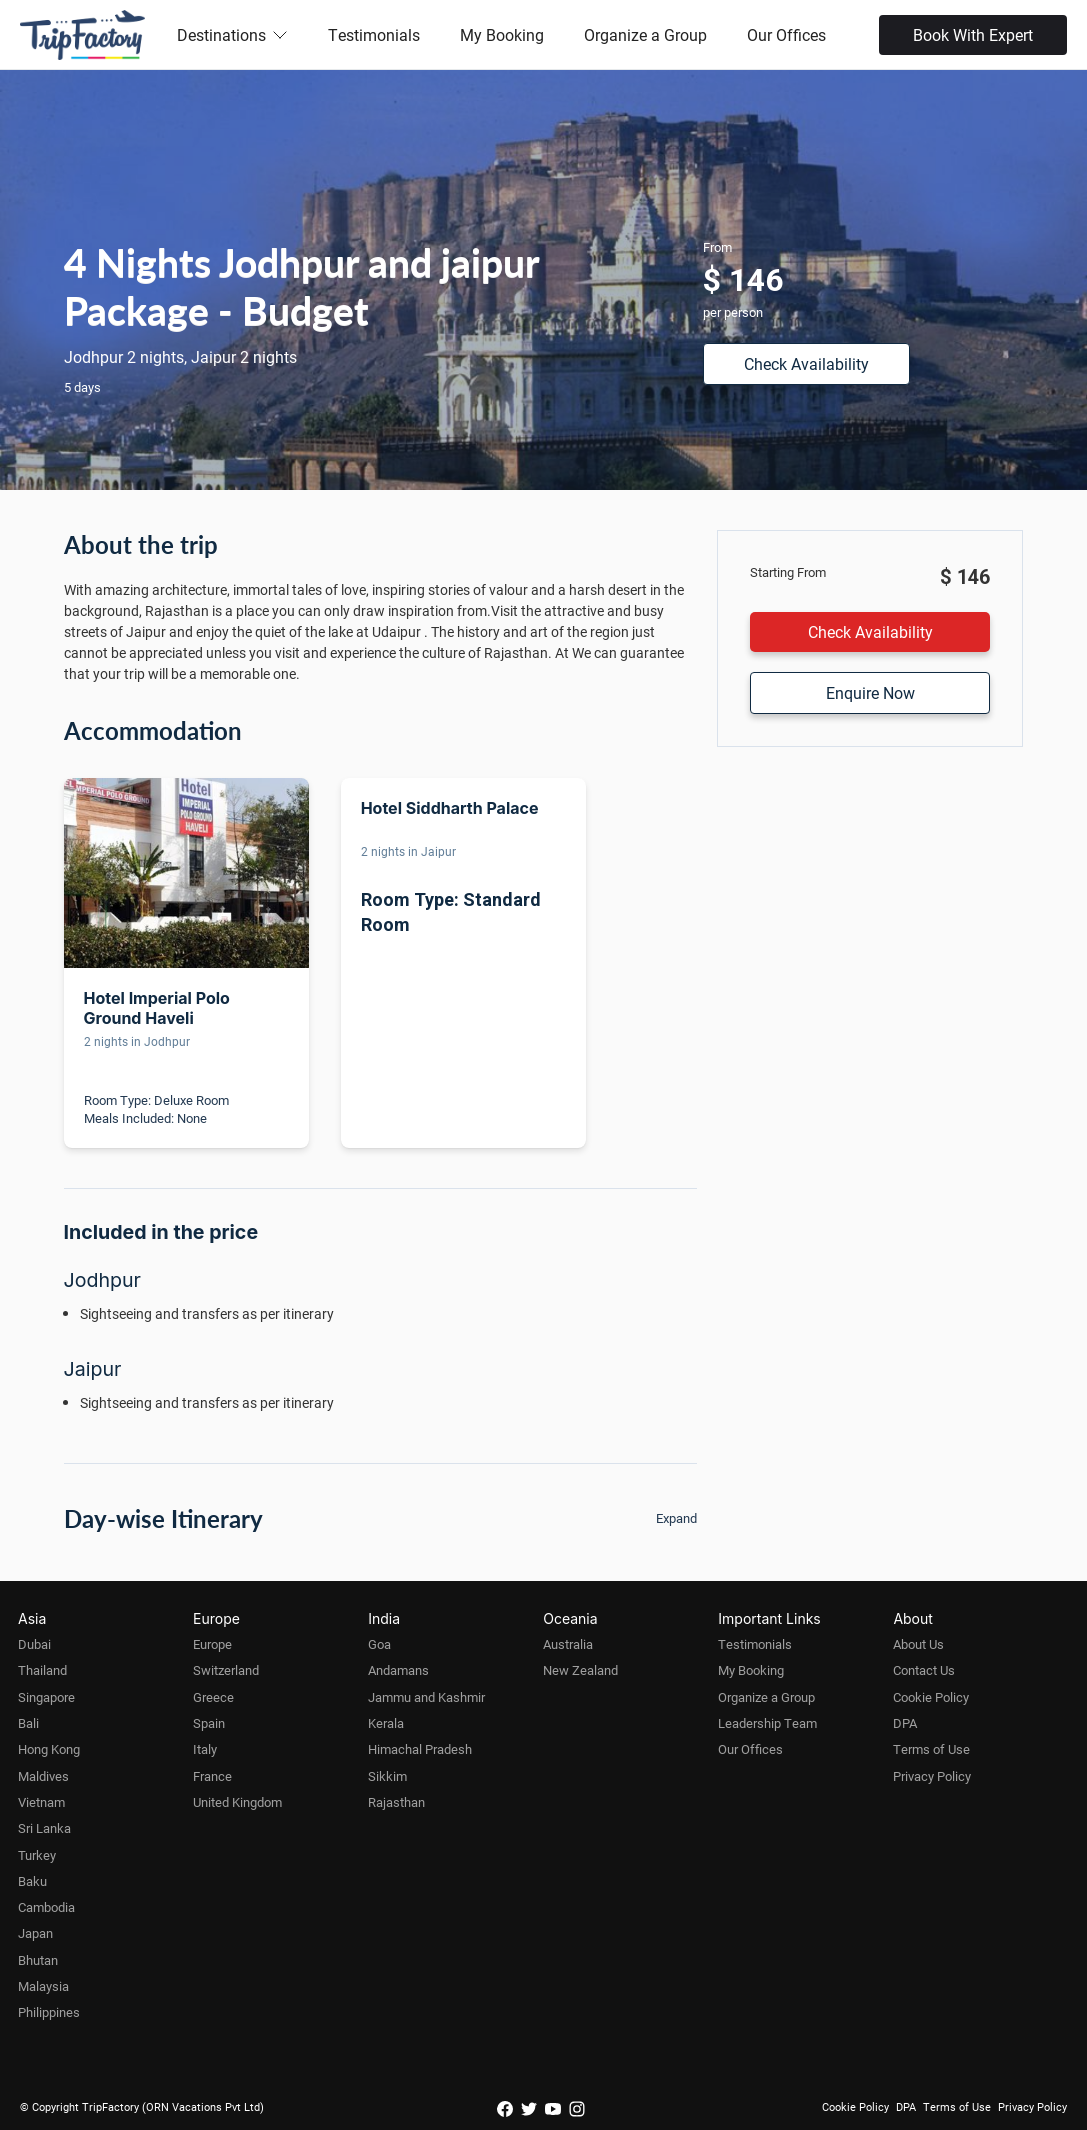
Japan (35, 1933)
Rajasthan (396, 1802)
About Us (918, 1644)
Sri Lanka (44, 1828)
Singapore (46, 1697)
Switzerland (226, 1670)
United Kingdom (237, 1802)
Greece (213, 1697)
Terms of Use (931, 1749)
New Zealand (580, 1670)
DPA (905, 1723)
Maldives (43, 1776)
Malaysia (43, 1986)
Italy (205, 1749)
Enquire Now (870, 692)
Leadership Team (767, 1723)
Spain (209, 1723)
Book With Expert (973, 34)
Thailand (42, 1670)
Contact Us (924, 1670)
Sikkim (387, 1776)
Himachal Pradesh (420, 1749)
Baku (32, 1881)
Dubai (34, 1644)
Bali (28, 1723)
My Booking (502, 34)
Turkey (37, 1855)
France (212, 1776)
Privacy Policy (932, 1776)
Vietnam (41, 1802)
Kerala (386, 1723)
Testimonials (374, 34)
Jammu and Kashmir (426, 1697)
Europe (212, 1644)
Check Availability (806, 363)
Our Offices (786, 34)
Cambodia (46, 1907)
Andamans (398, 1670)
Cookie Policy (931, 1697)
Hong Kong (49, 1749)
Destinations (232, 34)
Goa (379, 1644)
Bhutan (38, 1960)
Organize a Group (645, 34)
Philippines (49, 2012)
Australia (568, 1644)
